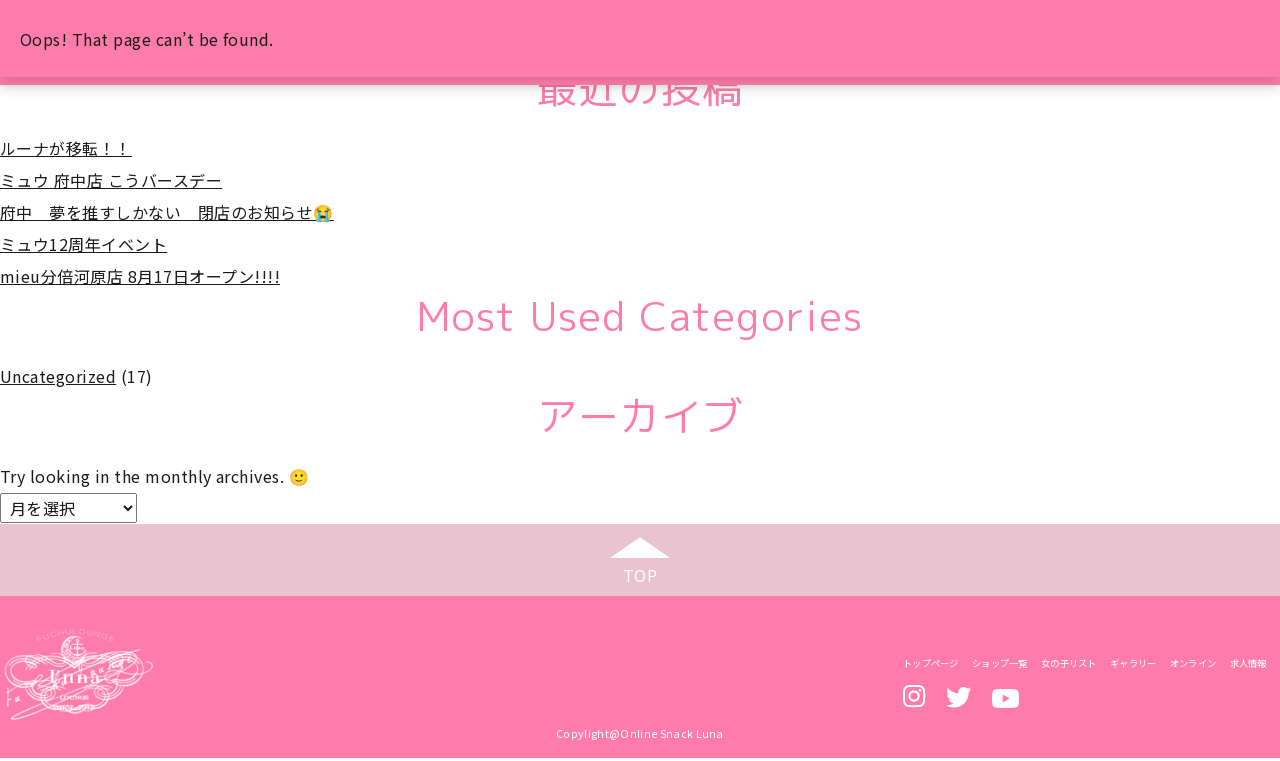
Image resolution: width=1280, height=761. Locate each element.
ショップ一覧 (1000, 666)
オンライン (1193, 666)
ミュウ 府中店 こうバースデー (111, 180)
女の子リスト (1069, 666)
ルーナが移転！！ (66, 148)
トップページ (931, 666)
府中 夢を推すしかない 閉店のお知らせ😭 (167, 212)
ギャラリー (1133, 666)
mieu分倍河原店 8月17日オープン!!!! (140, 276)
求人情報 (1248, 666)
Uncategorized (58, 376)
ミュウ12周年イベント (83, 244)
